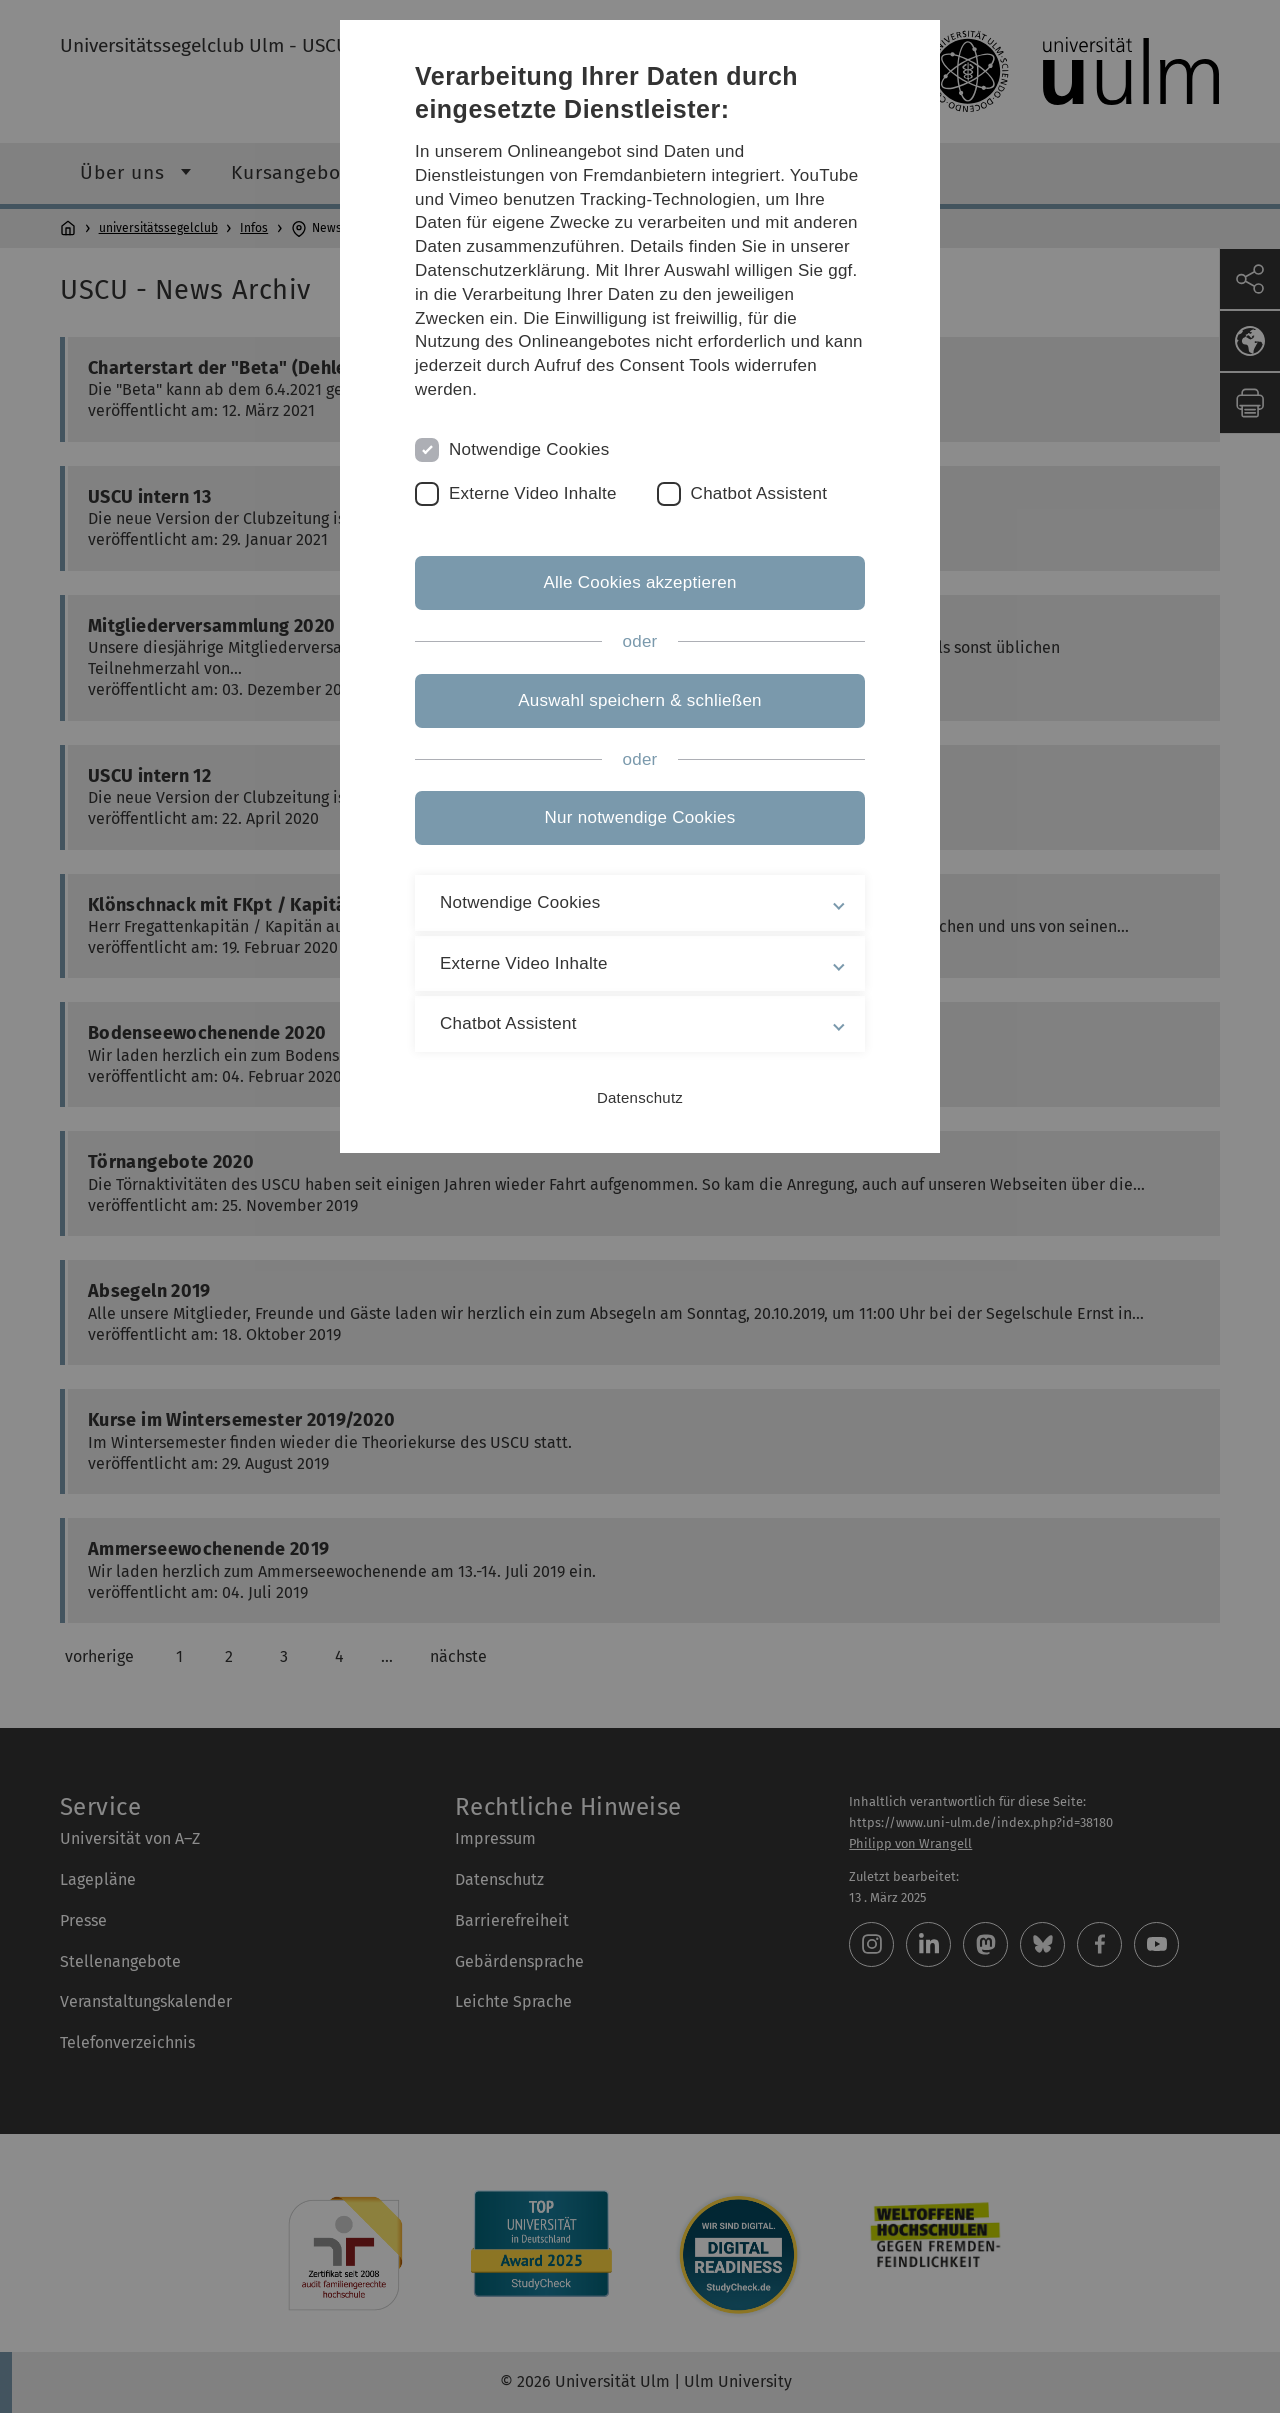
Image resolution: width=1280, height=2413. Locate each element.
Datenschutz (640, 1097)
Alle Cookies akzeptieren (639, 582)
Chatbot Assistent (759, 493)
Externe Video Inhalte (533, 493)
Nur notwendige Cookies (640, 817)
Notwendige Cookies (529, 449)
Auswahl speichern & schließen (640, 700)
